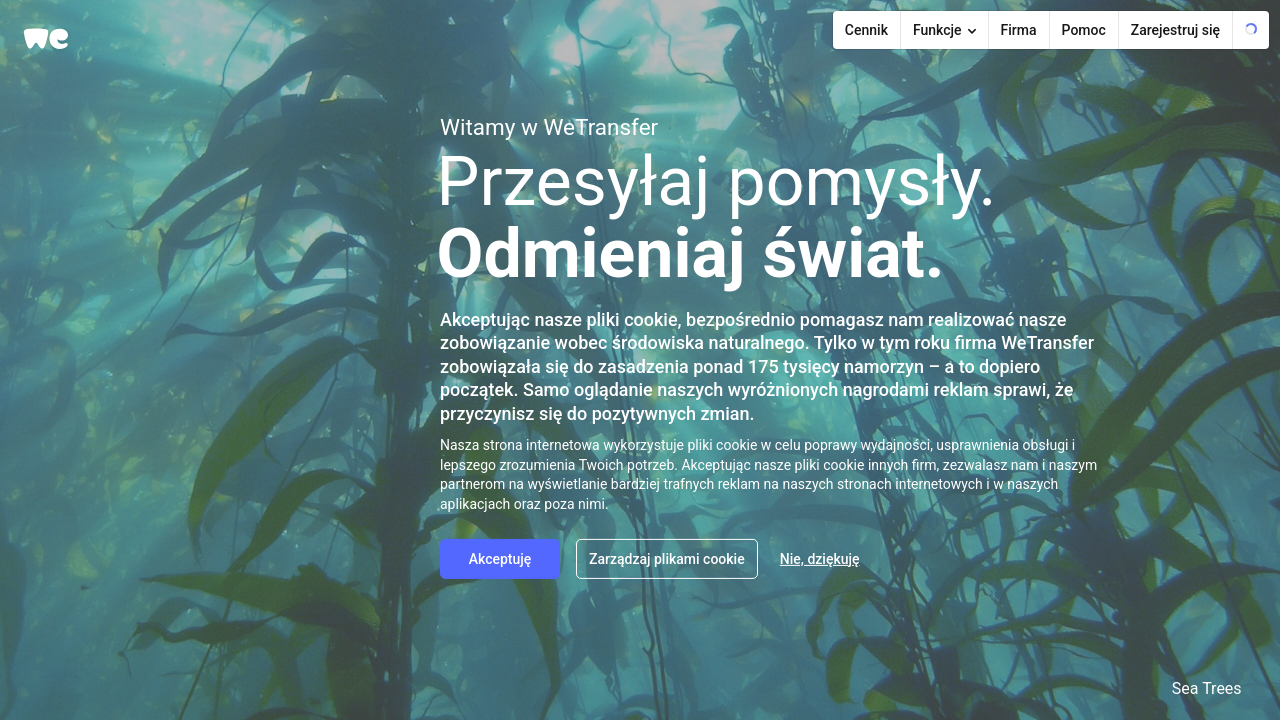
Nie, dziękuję (820, 558)
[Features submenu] (945, 30)
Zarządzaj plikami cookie (667, 558)
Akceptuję (500, 558)
